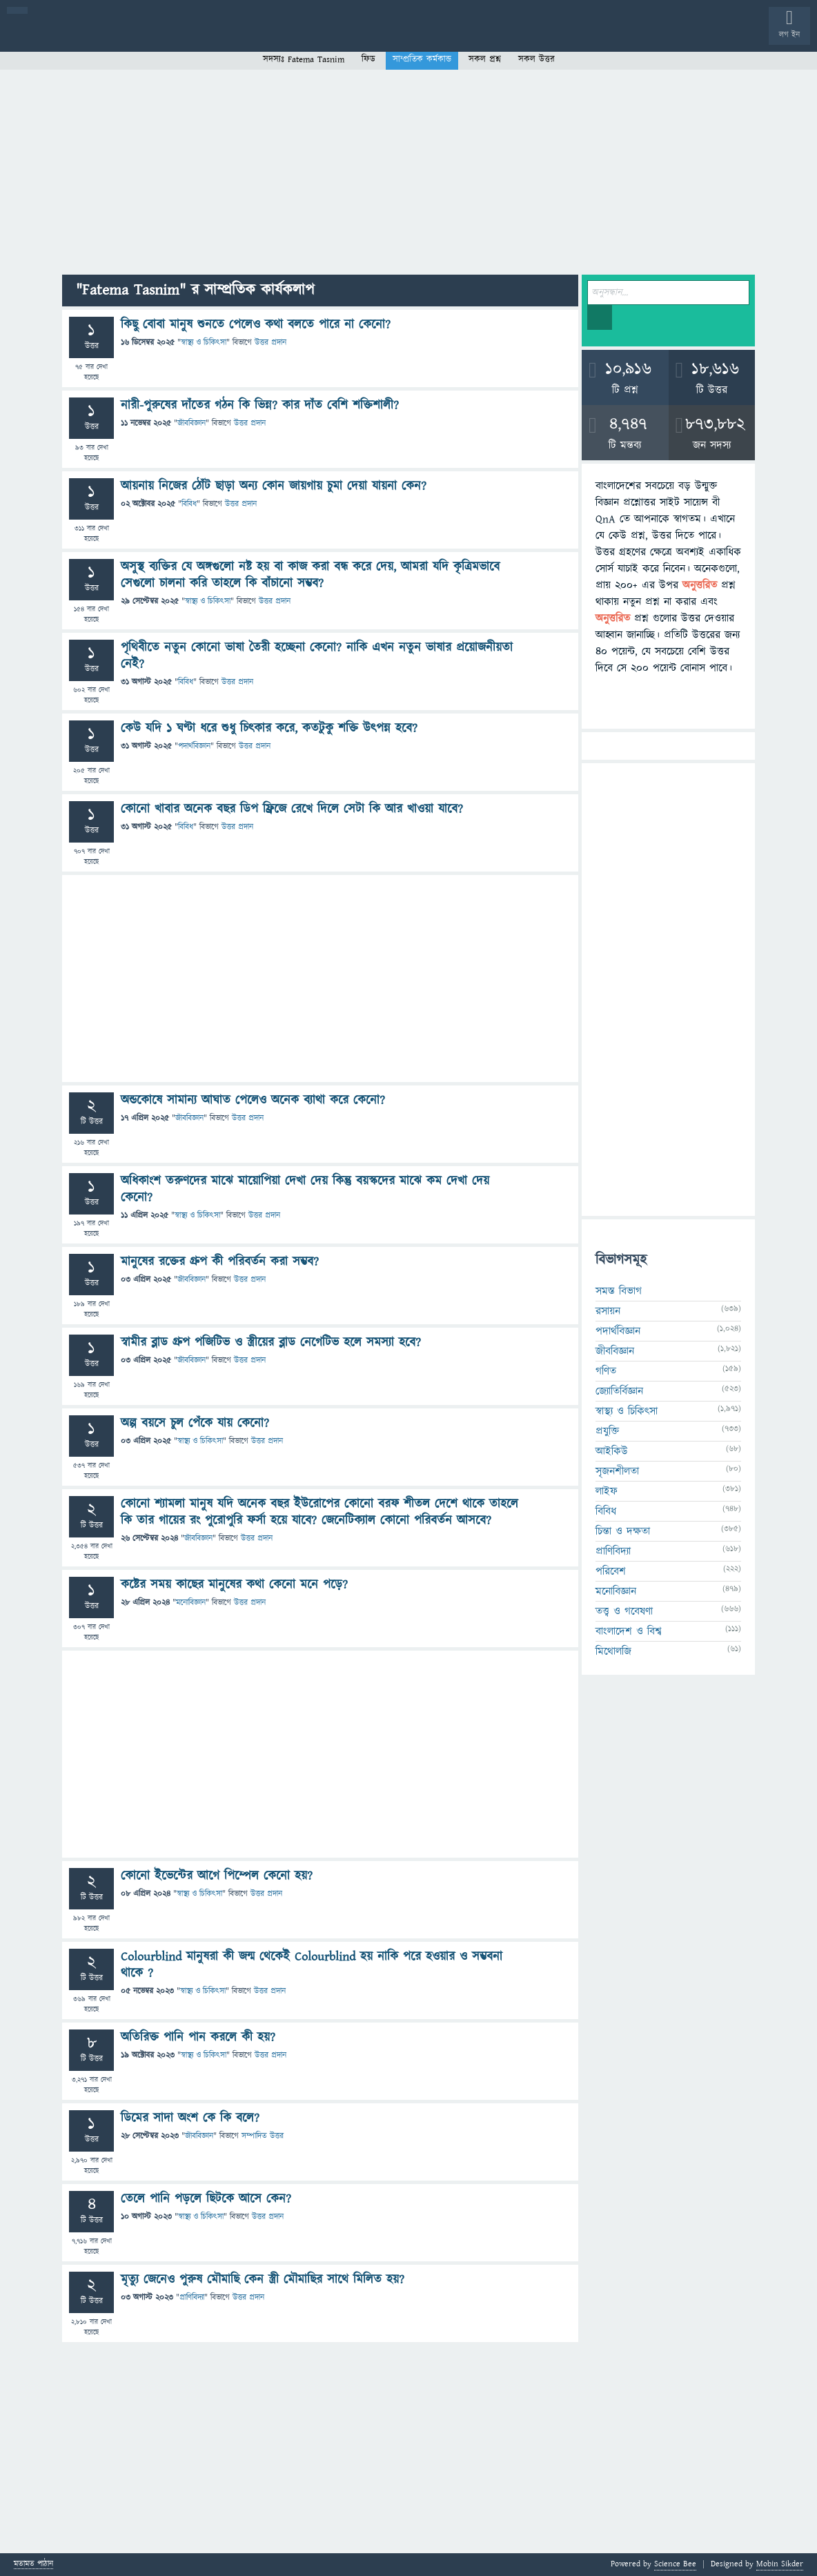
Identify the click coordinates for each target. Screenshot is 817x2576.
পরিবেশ (610, 1571)
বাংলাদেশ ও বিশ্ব (628, 1631)
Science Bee (675, 2564)
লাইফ (606, 1491)
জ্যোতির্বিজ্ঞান (619, 1391)
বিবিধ (189, 504)
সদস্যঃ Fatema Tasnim (303, 59)
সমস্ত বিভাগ (618, 1291)
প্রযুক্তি (607, 1431)
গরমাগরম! (139, 36)
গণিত (605, 1371)
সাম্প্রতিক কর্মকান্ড (422, 59)
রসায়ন (607, 1311)
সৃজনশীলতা (617, 1471)
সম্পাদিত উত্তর (263, 2136)
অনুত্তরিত (181, 36)
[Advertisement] (408, 171)
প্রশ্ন (96, 36)
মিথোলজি (613, 1651)
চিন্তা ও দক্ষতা (622, 1531)
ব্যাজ (514, 36)
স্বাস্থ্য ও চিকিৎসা (203, 342)
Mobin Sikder (779, 2564)
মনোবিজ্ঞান (191, 1603)
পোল (471, 36)
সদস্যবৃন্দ (267, 36)
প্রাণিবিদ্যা (191, 2297)
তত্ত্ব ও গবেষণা (624, 1611)
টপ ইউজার (557, 36)
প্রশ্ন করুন (310, 36)
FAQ (353, 36)
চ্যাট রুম (429, 36)
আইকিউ (611, 1451)
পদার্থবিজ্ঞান (194, 746)
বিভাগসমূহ (224, 36)
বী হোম (53, 36)
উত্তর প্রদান (270, 342)
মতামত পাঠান (33, 2564)
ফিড (368, 59)
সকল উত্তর (536, 59)
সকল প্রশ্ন (485, 59)
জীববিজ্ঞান (191, 423)
